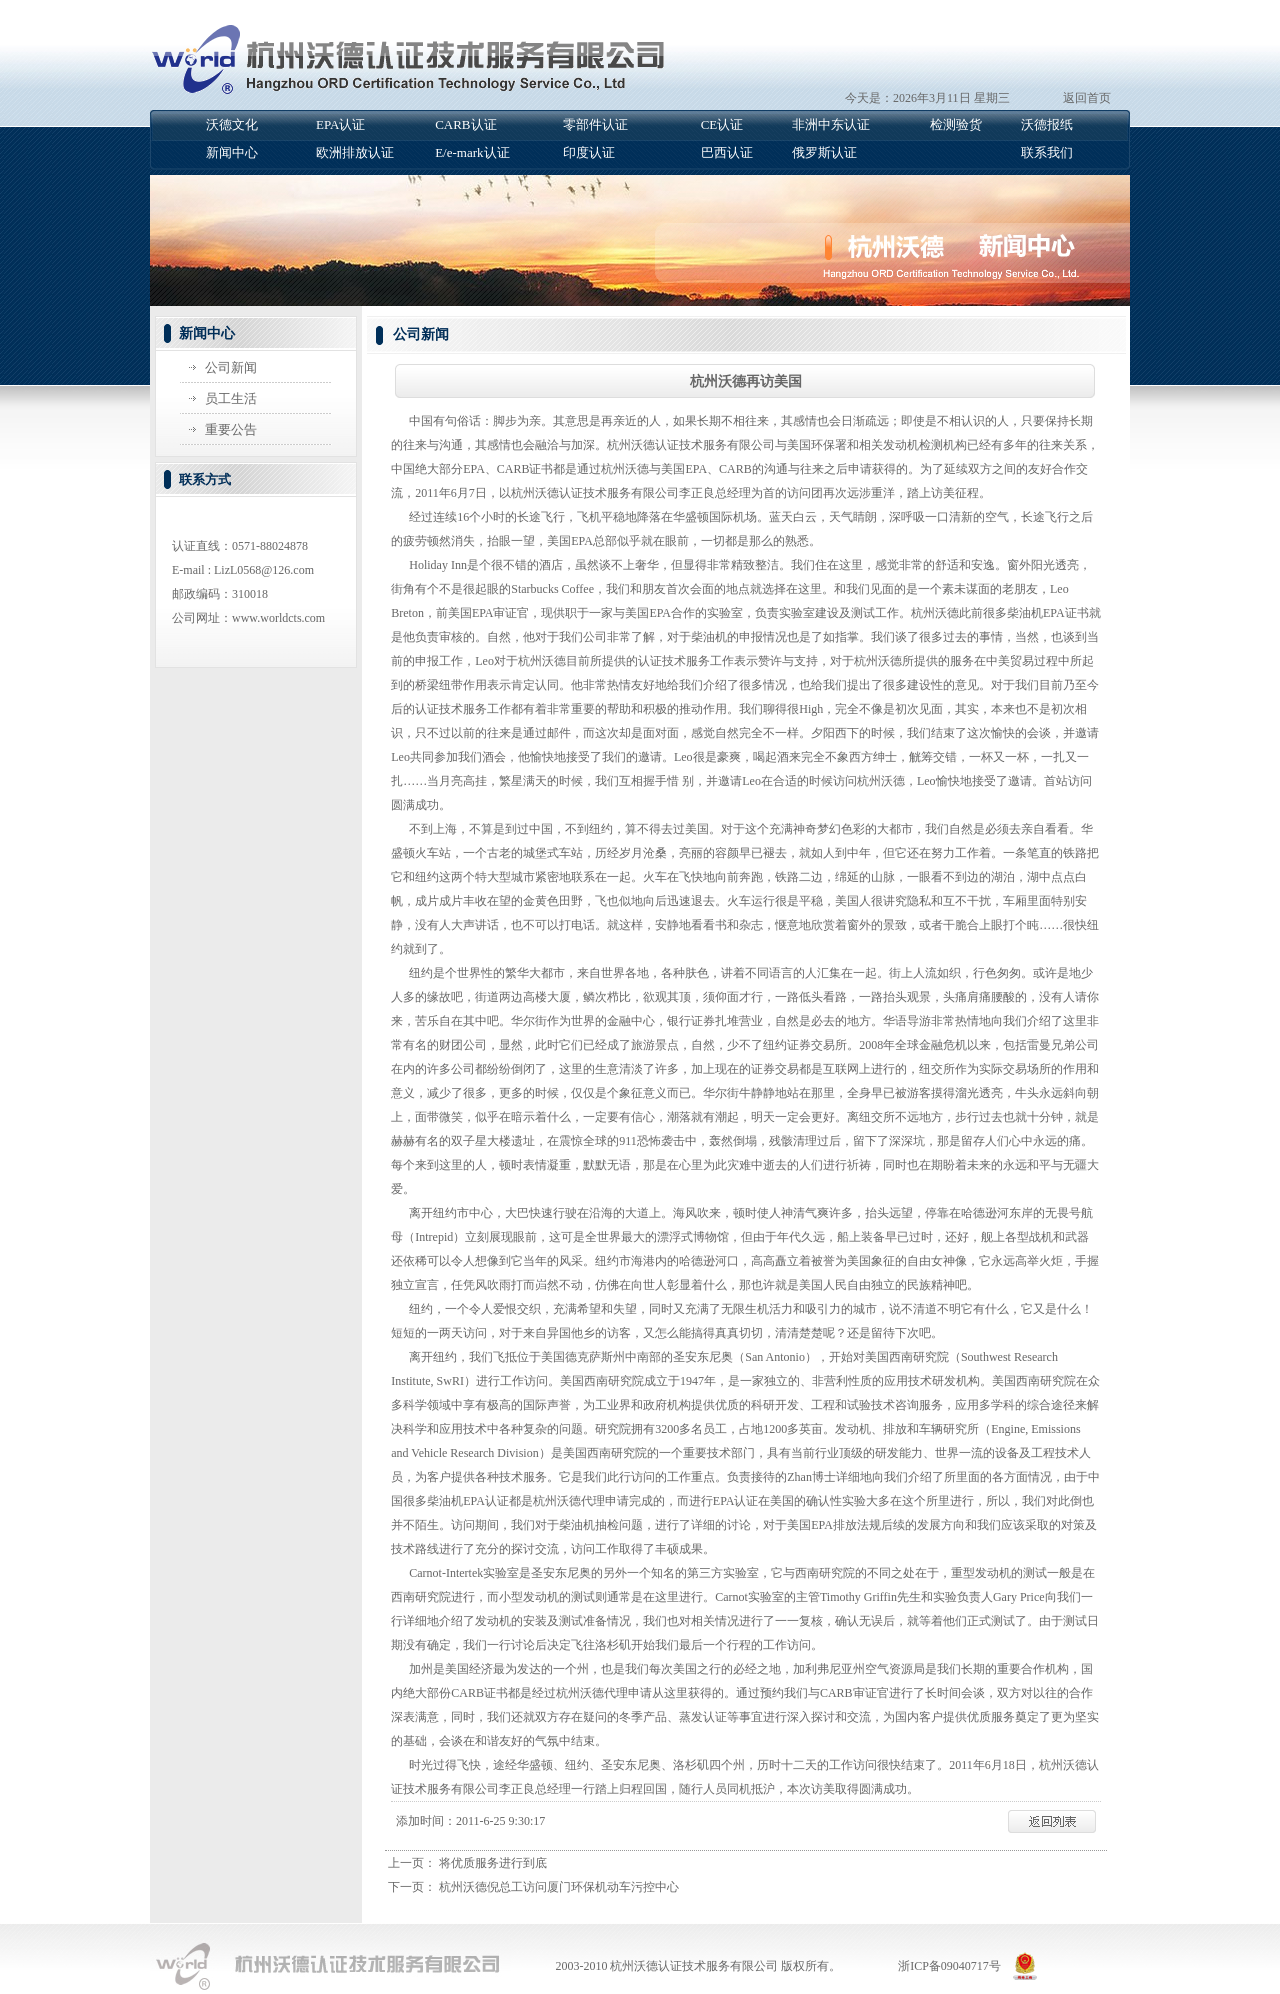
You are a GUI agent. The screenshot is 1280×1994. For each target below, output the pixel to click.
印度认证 (589, 152)
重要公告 (231, 429)
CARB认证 (465, 124)
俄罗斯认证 (824, 152)
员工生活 (231, 398)
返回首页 (1087, 98)
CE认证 (722, 124)
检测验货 (956, 124)
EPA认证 (340, 124)
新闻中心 (232, 152)
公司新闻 (231, 367)
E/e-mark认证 (472, 152)
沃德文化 (232, 124)
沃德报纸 (1047, 124)
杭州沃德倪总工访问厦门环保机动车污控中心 (559, 1887)
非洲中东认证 (831, 124)
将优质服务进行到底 (493, 1863)
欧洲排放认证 (355, 152)
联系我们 (1047, 152)
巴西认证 (727, 152)
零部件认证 (595, 124)
